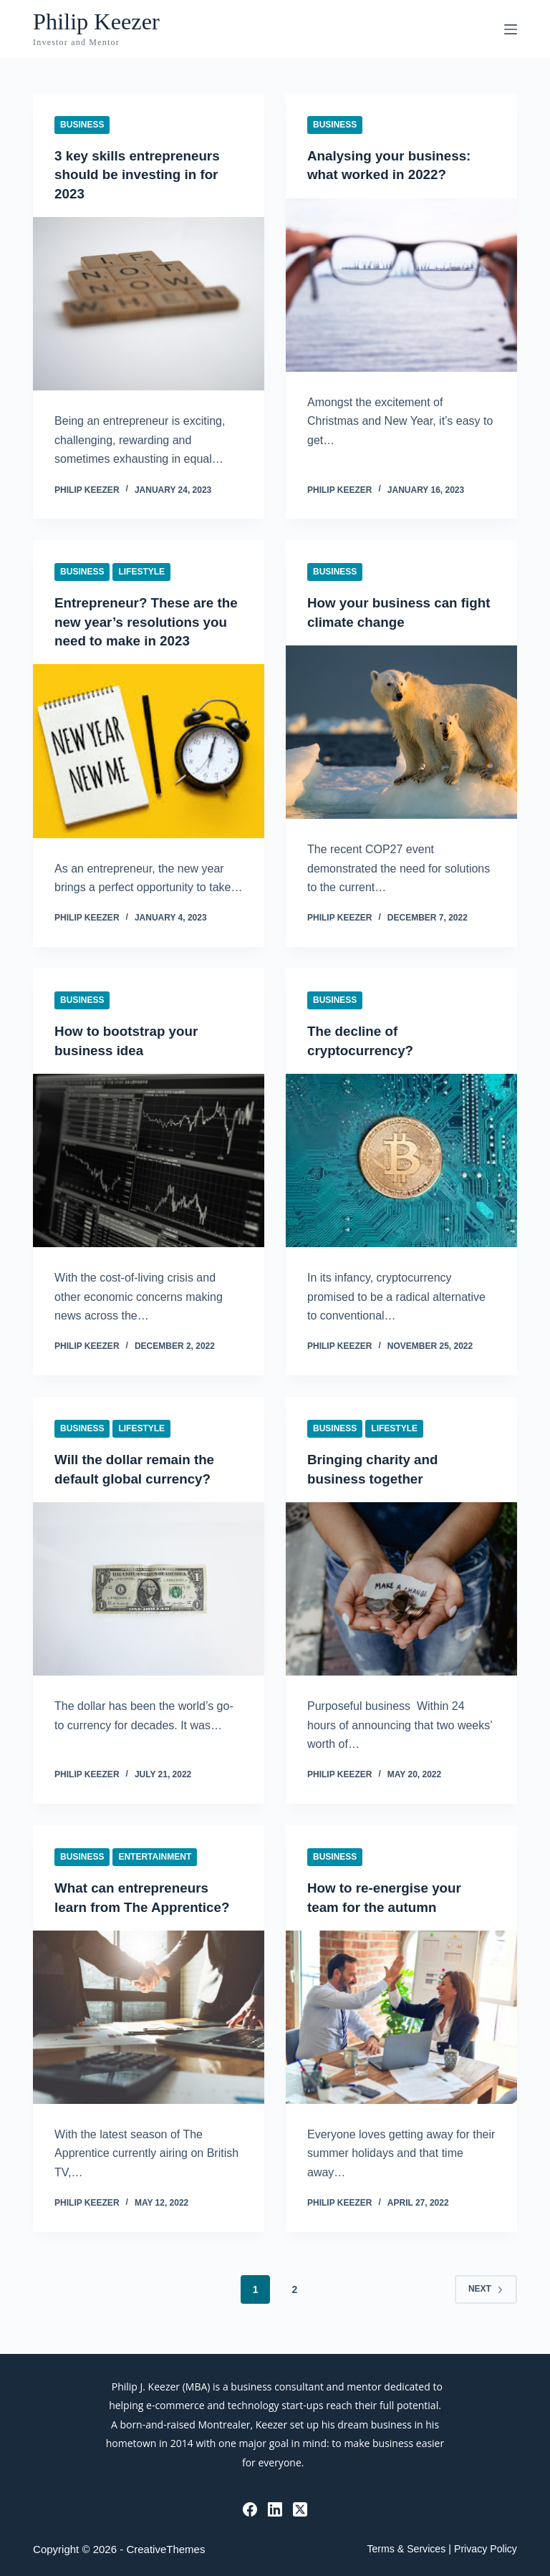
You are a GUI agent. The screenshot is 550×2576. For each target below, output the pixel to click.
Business (82, 125)
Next (485, 2304)
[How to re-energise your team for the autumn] (401, 2014)
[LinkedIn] (275, 2510)
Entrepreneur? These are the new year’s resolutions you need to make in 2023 (144, 620)
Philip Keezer (103, 20)
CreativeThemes (165, 2550)
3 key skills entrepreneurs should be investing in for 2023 (142, 174)
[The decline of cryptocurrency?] (401, 1158)
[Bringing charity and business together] (401, 1586)
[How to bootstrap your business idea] (148, 1158)
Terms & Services (405, 2549)
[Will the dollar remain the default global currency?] (148, 1586)
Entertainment (154, 1854)
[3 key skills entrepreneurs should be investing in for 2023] (148, 303)
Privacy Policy (485, 2549)
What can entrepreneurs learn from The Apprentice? (136, 1904)
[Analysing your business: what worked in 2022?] (401, 284)
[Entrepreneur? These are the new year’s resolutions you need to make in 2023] (148, 749)
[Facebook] (250, 2510)
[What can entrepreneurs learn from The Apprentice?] (148, 2033)
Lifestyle (141, 571)
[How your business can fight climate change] (401, 730)
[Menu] (510, 29)
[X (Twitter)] (300, 2510)
